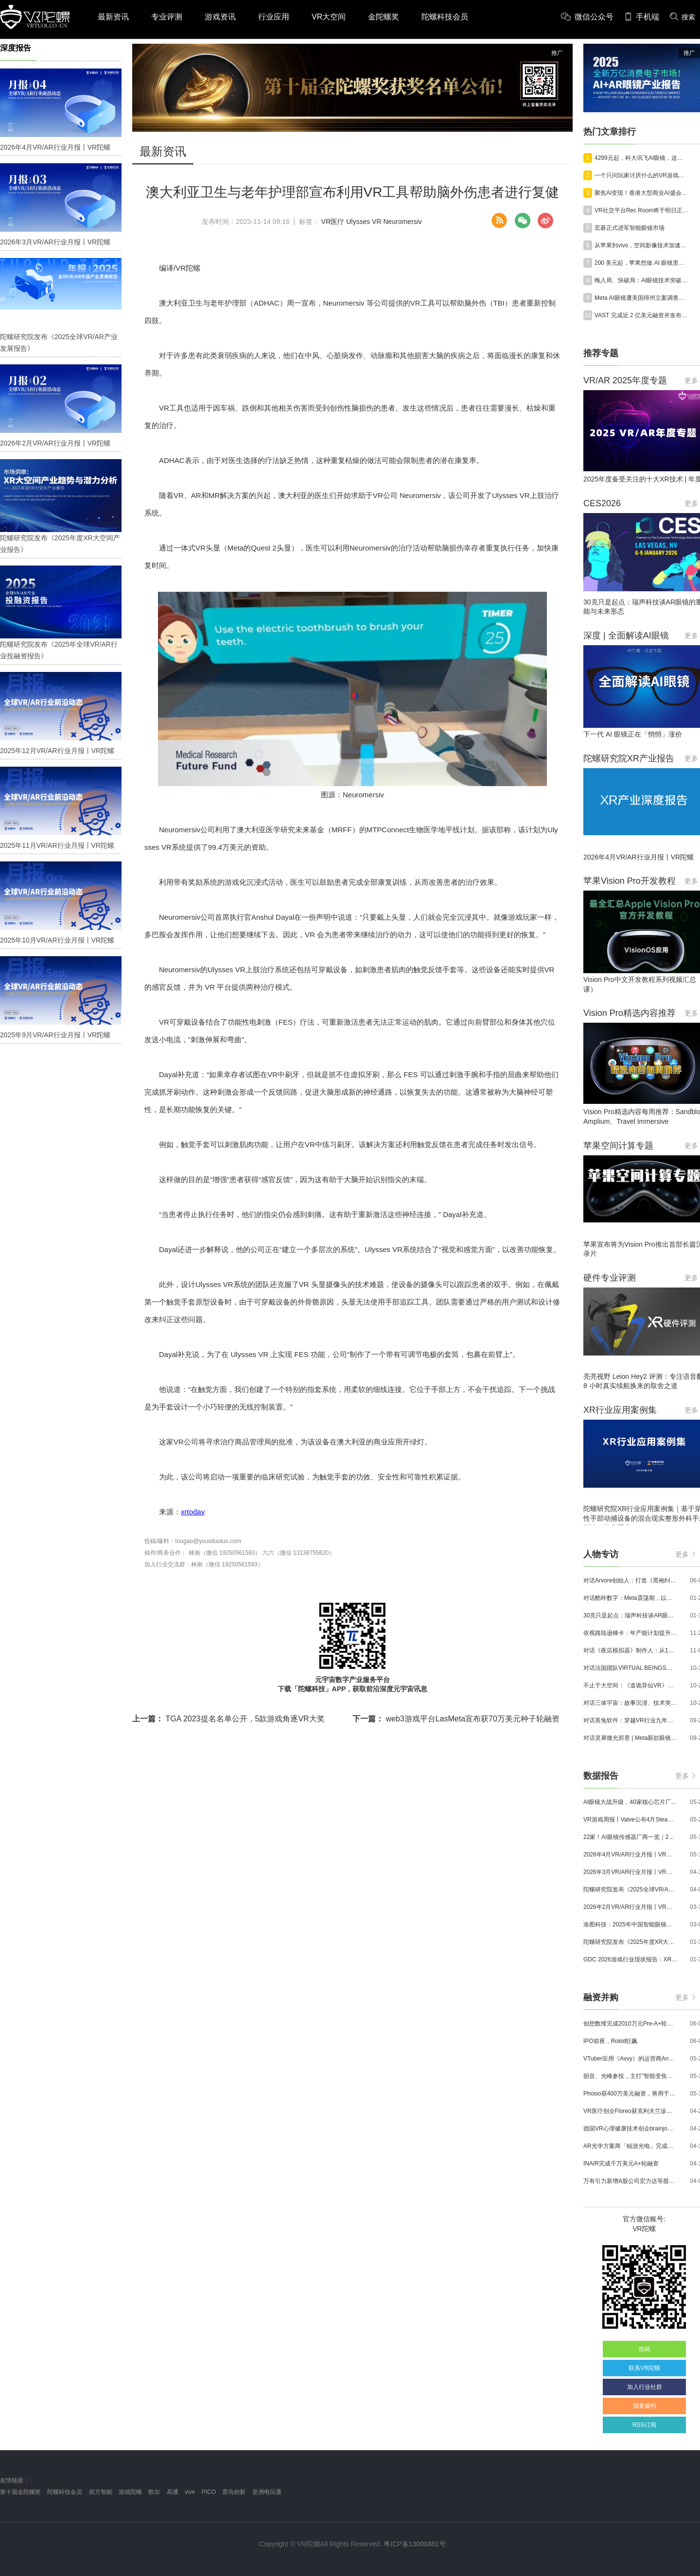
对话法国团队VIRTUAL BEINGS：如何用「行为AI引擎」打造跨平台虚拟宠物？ (630, 1668)
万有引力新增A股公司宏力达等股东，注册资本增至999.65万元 (630, 2181)
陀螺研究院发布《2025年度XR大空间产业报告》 (630, 1942)
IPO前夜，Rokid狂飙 (610, 2041)
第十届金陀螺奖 (20, 2492)
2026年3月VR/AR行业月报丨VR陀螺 (630, 1872)
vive (190, 2492)
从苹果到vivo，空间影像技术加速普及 (642, 245)
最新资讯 (113, 17)
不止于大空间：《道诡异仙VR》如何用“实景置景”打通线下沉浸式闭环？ (630, 1685)
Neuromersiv (402, 221)
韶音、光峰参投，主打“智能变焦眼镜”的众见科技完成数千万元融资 (630, 2076)
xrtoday (193, 1512)
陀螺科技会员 (444, 17)
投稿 (644, 2349)
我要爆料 (644, 2406)
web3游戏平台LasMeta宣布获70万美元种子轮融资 (456, 1719)
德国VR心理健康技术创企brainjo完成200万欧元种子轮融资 (630, 2128)
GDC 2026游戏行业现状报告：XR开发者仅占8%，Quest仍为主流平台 (630, 1959)
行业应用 (273, 17)
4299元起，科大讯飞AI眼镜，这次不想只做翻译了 (642, 158)
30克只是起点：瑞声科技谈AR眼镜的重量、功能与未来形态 (630, 1615)
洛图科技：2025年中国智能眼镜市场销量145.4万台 (630, 1924)
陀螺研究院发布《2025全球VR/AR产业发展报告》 (630, 1889)
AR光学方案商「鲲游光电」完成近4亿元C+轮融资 (630, 2146)
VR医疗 (332, 221)
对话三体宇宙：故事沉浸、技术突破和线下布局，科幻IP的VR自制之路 (630, 1703)
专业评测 (166, 17)
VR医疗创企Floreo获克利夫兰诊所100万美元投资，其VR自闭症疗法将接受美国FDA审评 (630, 2111)
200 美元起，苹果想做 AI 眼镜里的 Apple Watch (642, 262)
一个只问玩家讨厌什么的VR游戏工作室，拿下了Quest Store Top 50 (642, 175)
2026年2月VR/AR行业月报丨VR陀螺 (630, 1907)
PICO (209, 2492)
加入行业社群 (644, 2387)
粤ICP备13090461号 (415, 2544)
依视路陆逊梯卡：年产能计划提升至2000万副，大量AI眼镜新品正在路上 (630, 1633)
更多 (685, 1554)
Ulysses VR (363, 221)
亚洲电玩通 (266, 2492)
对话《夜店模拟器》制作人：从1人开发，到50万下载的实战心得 (630, 1650)
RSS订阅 (644, 2424)
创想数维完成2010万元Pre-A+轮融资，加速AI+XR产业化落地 (630, 2023)
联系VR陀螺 (644, 2368)
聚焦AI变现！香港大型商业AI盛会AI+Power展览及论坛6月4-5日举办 (642, 192)
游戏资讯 (220, 17)
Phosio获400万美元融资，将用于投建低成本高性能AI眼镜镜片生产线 (630, 2093)
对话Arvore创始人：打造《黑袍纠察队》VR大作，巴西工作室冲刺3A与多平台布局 (630, 1580)
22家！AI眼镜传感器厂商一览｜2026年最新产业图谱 (630, 1837)
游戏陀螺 (130, 2492)
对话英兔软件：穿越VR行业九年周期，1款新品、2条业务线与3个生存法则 (630, 1720)
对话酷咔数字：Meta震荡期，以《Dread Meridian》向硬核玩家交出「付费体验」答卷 (630, 1598)
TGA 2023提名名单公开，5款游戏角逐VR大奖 (228, 1719)
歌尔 (154, 2492)
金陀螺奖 (383, 17)
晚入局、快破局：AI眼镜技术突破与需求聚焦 (642, 280)
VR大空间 (329, 17)
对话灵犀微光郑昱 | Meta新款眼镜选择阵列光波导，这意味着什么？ (630, 1738)
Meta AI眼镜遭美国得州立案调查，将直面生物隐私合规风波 (642, 297)
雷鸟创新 (233, 2492)
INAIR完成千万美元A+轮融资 (621, 2163)
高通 (172, 2492)
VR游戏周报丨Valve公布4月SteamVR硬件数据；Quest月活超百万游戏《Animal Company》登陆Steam (630, 1819)
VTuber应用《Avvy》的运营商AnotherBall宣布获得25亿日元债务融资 (630, 2058)
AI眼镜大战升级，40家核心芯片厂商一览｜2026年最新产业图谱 (630, 1802)
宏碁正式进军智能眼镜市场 (630, 227)
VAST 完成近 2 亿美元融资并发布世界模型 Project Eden (642, 315)
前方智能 (100, 2492)
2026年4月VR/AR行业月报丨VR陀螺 (630, 1854)
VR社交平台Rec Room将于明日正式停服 (642, 210)
